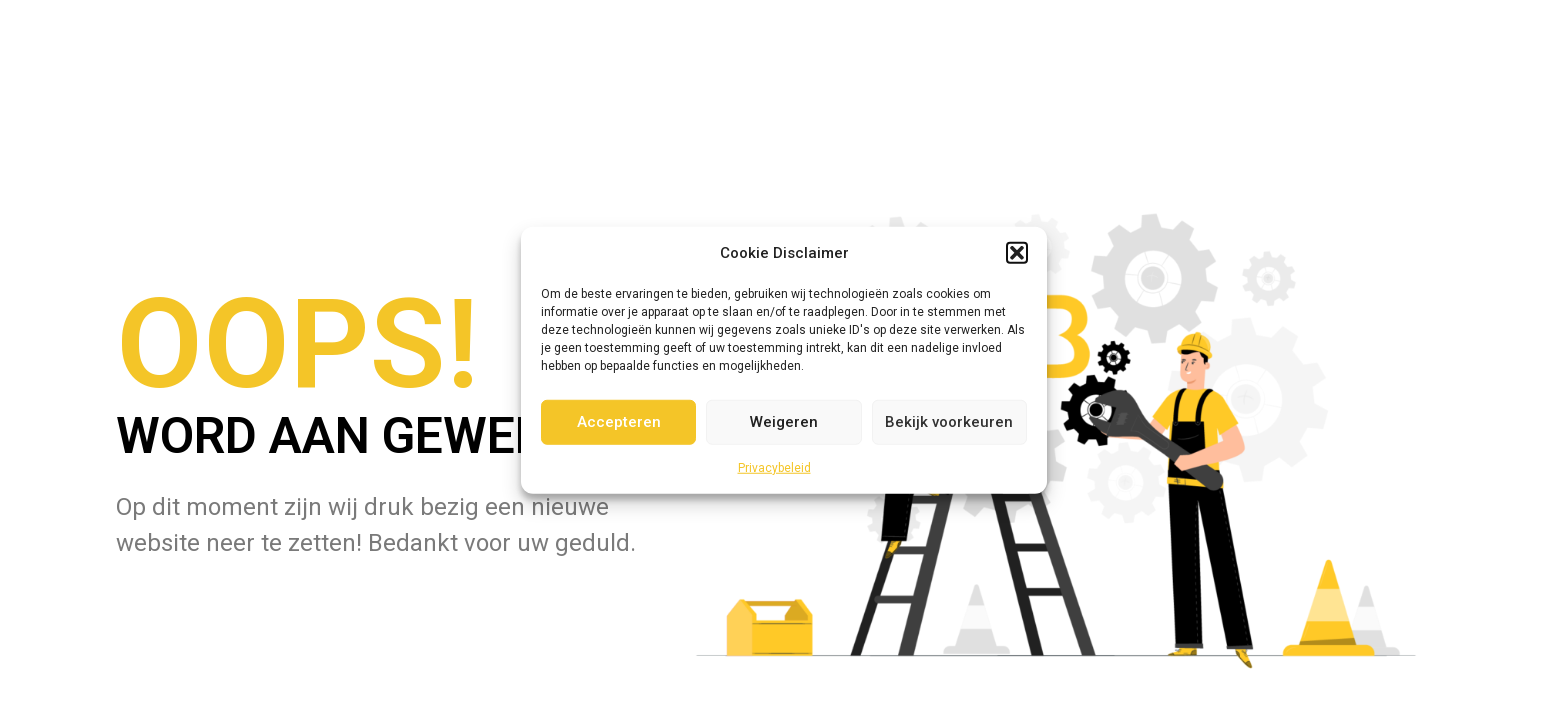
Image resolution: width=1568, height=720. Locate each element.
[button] (1017, 253)
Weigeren (784, 422)
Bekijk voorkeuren (949, 422)
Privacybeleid (774, 467)
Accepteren (619, 422)
